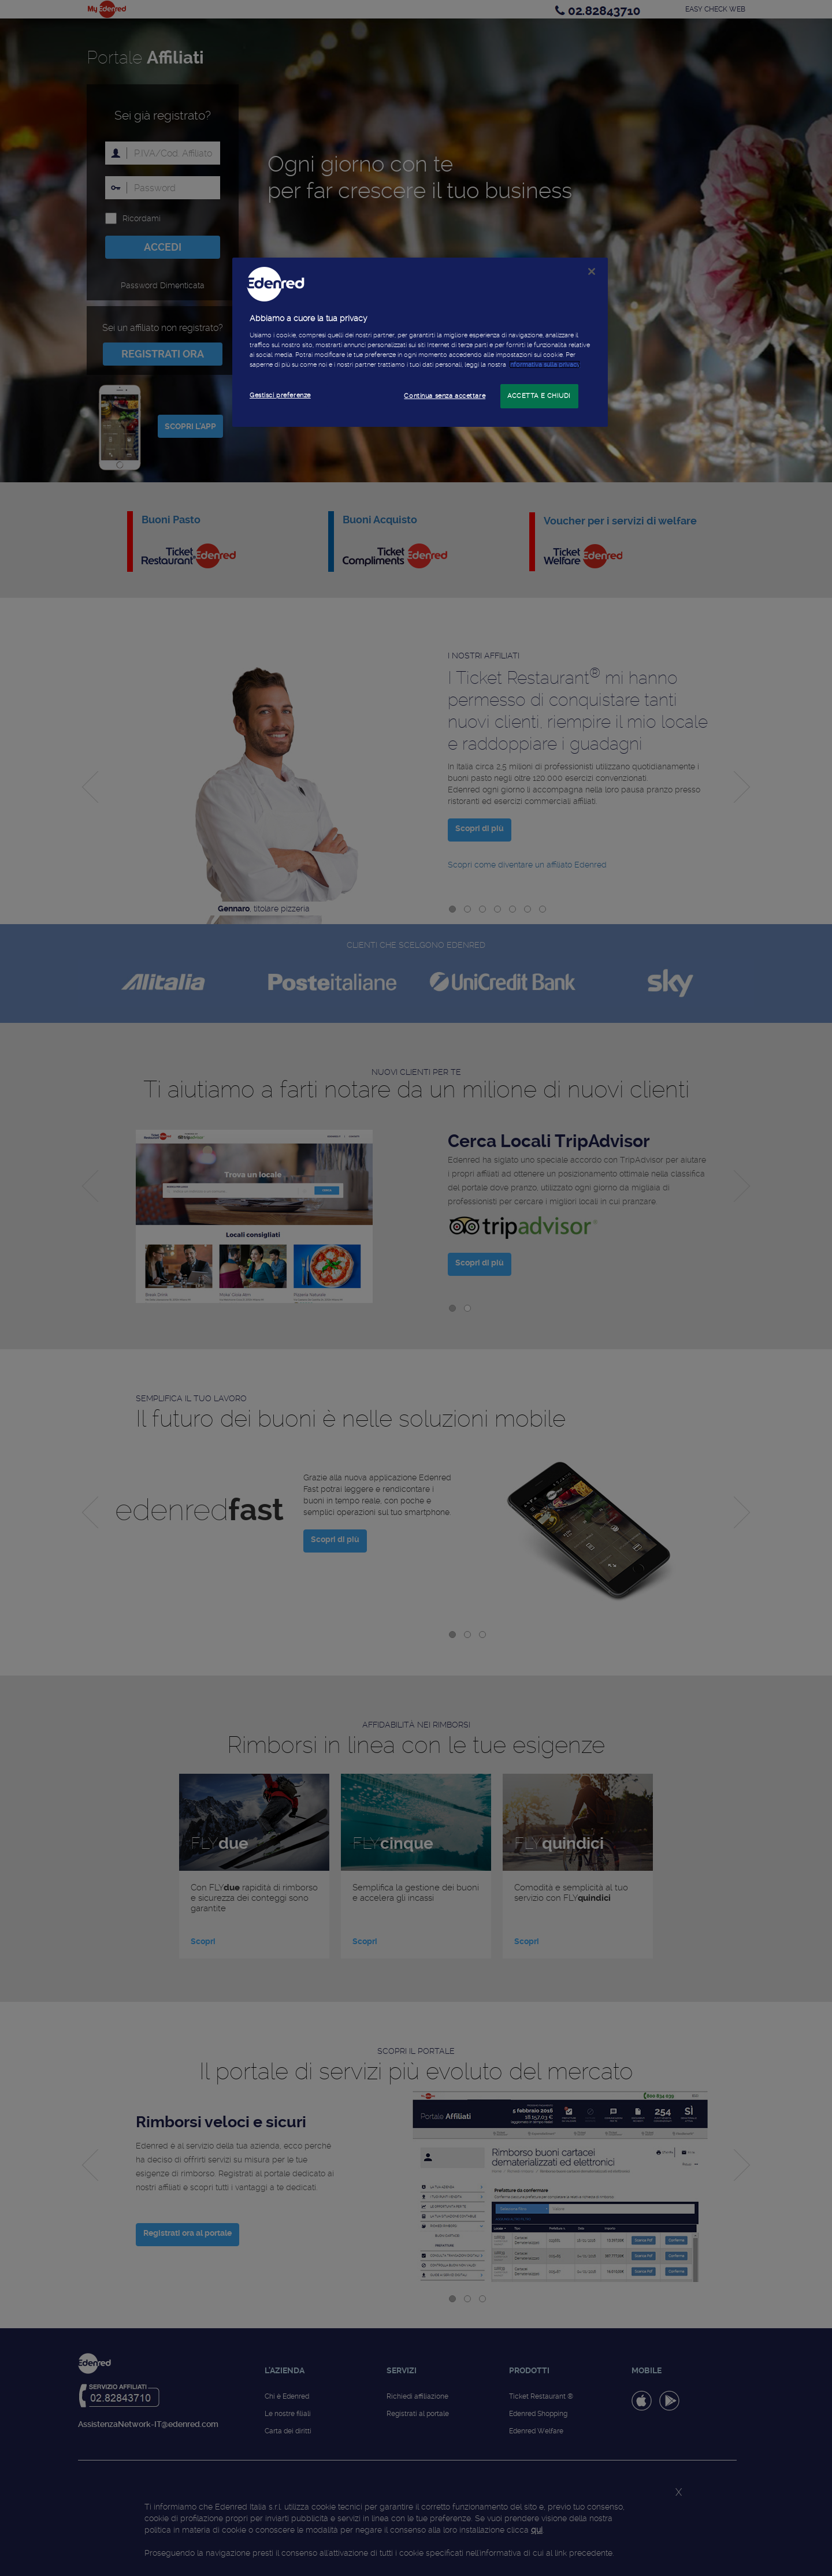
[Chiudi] (591, 271)
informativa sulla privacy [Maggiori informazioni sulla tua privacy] (544, 364)
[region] (420, 342)
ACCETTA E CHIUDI (539, 396)
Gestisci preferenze (280, 395)
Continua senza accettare (444, 396)
